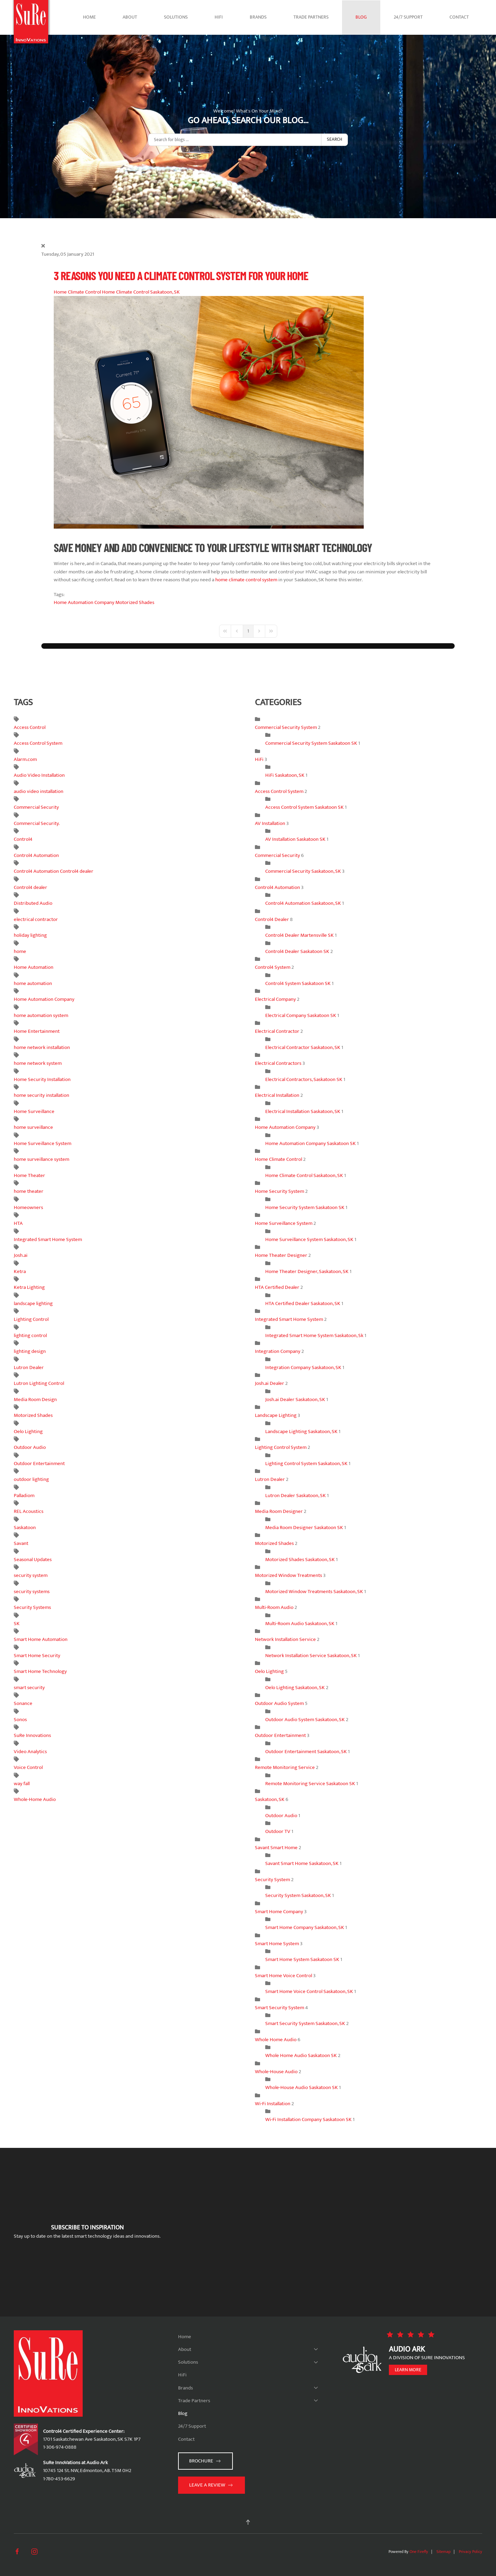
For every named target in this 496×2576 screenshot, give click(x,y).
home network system (38, 1063)
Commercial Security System (286, 727)
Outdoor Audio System (279, 1703)
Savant (21, 1543)
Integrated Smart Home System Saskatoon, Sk (314, 1335)
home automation (33, 983)
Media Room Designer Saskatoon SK (304, 1527)
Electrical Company (275, 999)
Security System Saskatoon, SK (298, 1895)
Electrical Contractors (278, 1063)
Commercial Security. (37, 823)
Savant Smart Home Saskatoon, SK (302, 1863)
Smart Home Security (37, 1655)
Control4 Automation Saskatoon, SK (303, 903)
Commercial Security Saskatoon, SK (303, 871)
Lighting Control (31, 1319)
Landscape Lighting (276, 1415)
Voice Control (28, 1767)
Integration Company (278, 1351)
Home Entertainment (37, 1031)
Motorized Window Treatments (288, 1575)
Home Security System (279, 1191)
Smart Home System (277, 1943)
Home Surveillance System (42, 1143)
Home (89, 17)
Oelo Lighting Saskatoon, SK (295, 1687)
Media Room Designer (279, 1511)
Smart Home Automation (41, 1639)
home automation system (41, 1015)
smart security (29, 1687)
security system (31, 1575)
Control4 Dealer (272, 919)
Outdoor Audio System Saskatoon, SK (305, 1719)
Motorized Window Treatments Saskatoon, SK (314, 1591)
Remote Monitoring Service (285, 1767)
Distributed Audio (33, 903)
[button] (248, 2522)
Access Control (29, 727)
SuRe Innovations (32, 1735)
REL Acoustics (28, 1511)
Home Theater (29, 1175)
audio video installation (38, 791)
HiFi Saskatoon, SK (284, 775)
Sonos (20, 1719)
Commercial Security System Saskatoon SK (311, 743)
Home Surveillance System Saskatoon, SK (309, 1239)
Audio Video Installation (39, 775)
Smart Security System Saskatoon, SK (305, 2023)
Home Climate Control (77, 292)
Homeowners (28, 1207)
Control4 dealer (30, 887)
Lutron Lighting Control (39, 1383)
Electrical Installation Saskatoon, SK (302, 1111)
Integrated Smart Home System (48, 1239)
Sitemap (443, 2551)
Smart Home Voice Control (283, 1975)
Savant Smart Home (276, 1847)
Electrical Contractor (277, 1031)
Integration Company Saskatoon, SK (303, 1367)
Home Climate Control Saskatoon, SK (141, 292)
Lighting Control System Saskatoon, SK (306, 1463)
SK (17, 1623)
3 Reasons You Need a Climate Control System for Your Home (181, 275)
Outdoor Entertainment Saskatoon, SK (306, 1751)
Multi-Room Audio (274, 1607)
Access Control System (38, 743)
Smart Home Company (279, 1911)
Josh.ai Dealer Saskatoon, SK (295, 1399)
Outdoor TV (277, 1831)
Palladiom (24, 1495)
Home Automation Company (84, 602)
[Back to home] (31, 17)
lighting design (30, 1351)
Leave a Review (211, 2485)
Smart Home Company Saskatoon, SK (305, 1927)
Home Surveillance (34, 1111)
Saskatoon (25, 1527)
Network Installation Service (285, 1639)
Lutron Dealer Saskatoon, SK (296, 1495)
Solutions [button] (176, 17)
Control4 (23, 839)
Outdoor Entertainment (39, 1463)
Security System (272, 1879)
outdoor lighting (31, 1479)
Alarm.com (25, 759)
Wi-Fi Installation (272, 2103)
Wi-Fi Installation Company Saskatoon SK (308, 2119)
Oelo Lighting (28, 1431)
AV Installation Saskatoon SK (296, 839)
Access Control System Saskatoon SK (304, 807)
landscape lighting (33, 1303)
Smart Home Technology (40, 1671)
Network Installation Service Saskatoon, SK (311, 1655)
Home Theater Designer (281, 1255)
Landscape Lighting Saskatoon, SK (301, 1431)
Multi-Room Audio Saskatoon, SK (299, 1623)
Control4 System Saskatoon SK (298, 983)
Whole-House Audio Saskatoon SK (301, 2087)
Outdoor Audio (30, 1447)
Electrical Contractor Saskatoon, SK (302, 1047)
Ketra (20, 1271)
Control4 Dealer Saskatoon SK (297, 951)
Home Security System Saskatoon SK (304, 1207)
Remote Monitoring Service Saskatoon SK (310, 1783)
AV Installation (270, 823)
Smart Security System (280, 2007)
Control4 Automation (36, 855)
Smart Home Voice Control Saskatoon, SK (309, 1991)
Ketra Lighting (29, 1287)
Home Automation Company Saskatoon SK (310, 1143)
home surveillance (33, 1127)
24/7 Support (408, 17)
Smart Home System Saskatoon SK (302, 1959)
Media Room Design (35, 1399)
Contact (459, 17)
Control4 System (272, 967)
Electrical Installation (277, 1095)
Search (334, 139)
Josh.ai (21, 1255)
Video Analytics (30, 1751)
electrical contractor (36, 919)
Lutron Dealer (29, 1367)
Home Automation (33, 967)
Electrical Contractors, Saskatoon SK (303, 1079)
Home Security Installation (42, 1079)
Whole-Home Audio (35, 1799)
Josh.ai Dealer (269, 1383)
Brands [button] (258, 17)
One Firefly (419, 2551)
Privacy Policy (470, 2551)
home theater (28, 1191)
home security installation (41, 1095)
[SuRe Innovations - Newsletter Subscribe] (328, 2232)
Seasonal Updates (33, 1559)
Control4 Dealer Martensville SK (299, 935)
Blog (361, 17)
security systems (32, 1591)
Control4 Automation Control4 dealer (53, 871)
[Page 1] (248, 631)
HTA (18, 1223)
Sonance (23, 1703)
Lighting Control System (281, 1447)
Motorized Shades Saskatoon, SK (300, 1559)
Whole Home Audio (276, 2039)
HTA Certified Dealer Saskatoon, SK (302, 1303)
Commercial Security (36, 807)
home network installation (42, 1047)
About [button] (130, 17)
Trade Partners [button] (311, 17)
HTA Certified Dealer (277, 1287)
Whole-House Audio (276, 2071)
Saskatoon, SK (270, 1799)
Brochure (205, 2461)
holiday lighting (30, 935)
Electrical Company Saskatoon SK (301, 1015)
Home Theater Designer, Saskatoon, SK (307, 1271)
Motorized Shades (134, 602)
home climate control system (246, 579)
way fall (22, 1783)
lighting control (30, 1335)
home (20, 951)
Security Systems (32, 1607)
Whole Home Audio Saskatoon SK (301, 2055)
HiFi (219, 17)
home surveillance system (41, 1159)
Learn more (408, 2370)
